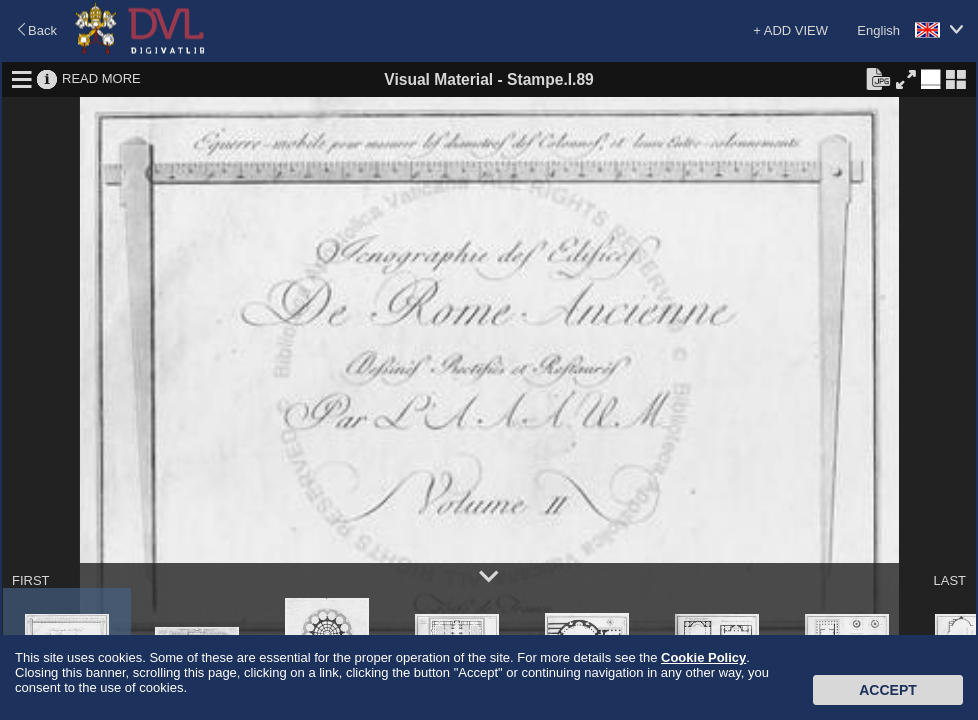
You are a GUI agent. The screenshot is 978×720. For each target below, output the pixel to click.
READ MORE (101, 78)
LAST (949, 580)
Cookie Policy (703, 657)
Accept (888, 690)
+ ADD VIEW (790, 30)
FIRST (31, 580)
